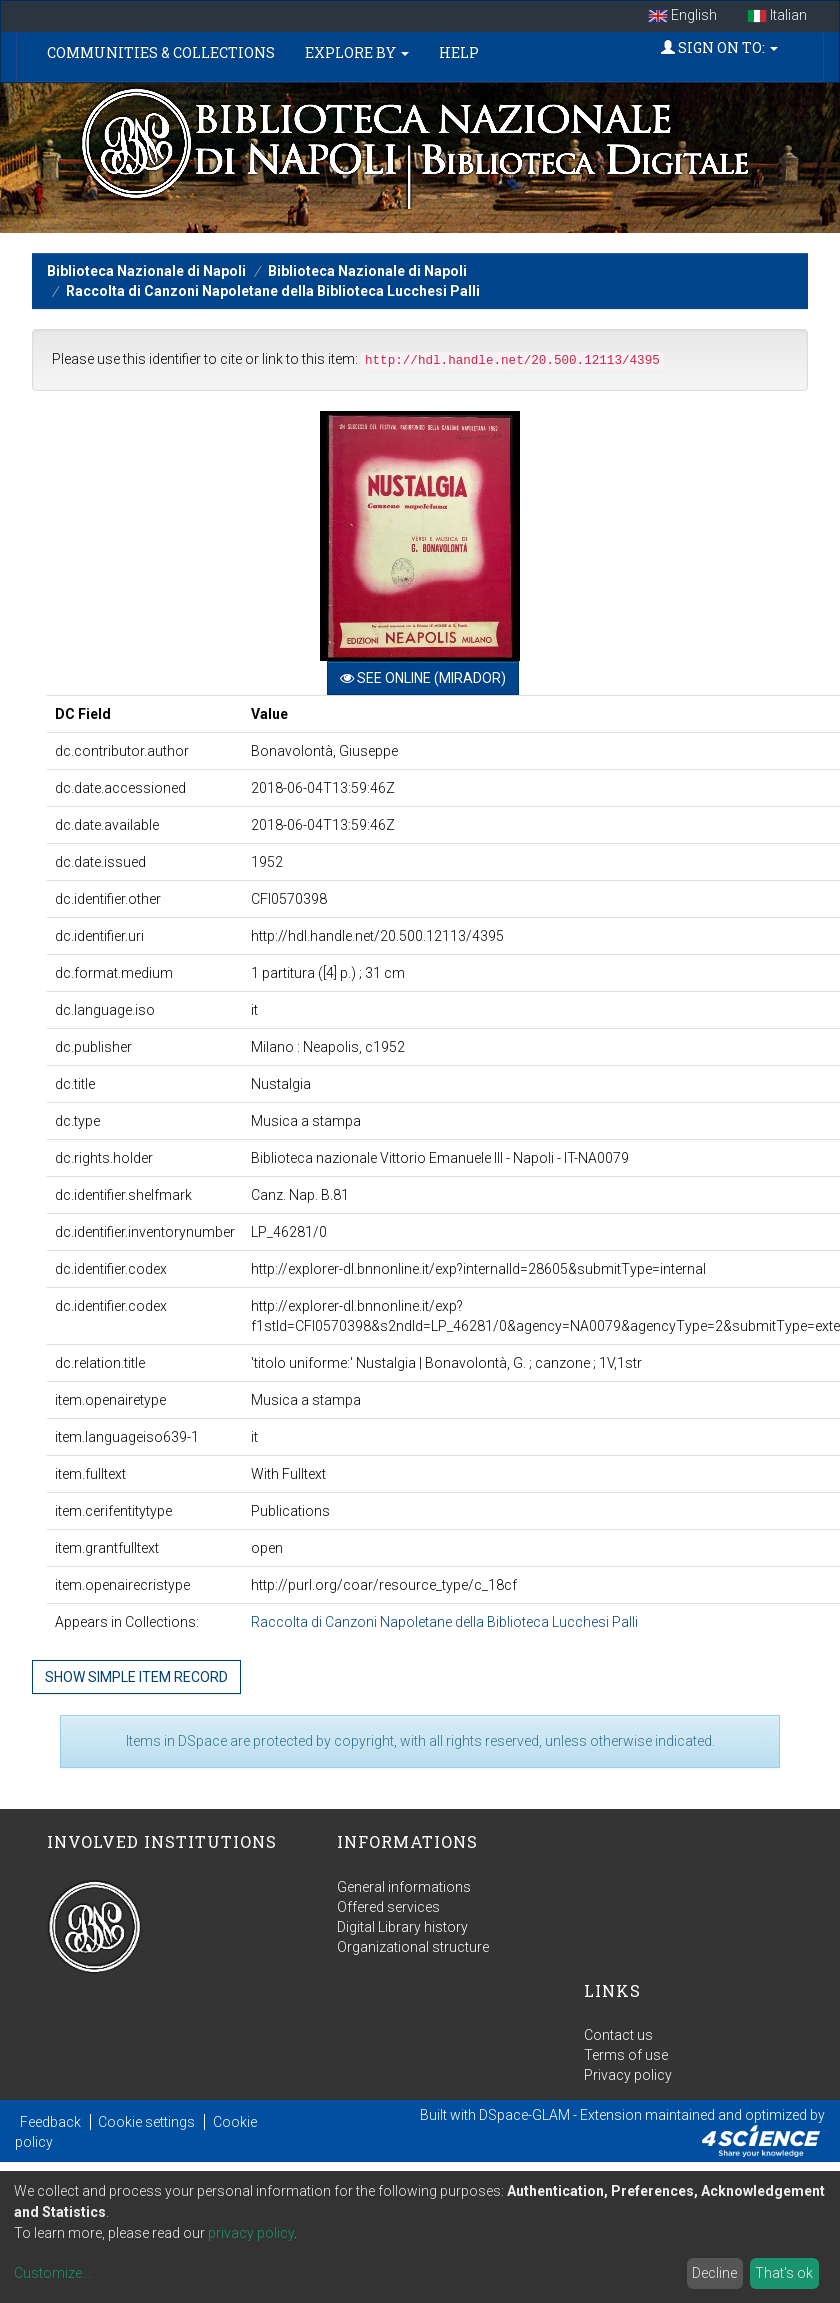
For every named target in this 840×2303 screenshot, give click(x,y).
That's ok (784, 2273)
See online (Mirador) (423, 678)
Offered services (388, 1907)
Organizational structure (413, 1947)
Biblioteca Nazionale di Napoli (146, 271)
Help (459, 52)
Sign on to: (719, 47)
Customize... (52, 2273)
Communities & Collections (161, 52)
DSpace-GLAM (524, 2115)
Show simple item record (136, 1677)
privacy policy (251, 2233)
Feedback (50, 2122)
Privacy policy (628, 2075)
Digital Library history (402, 1927)
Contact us (618, 2035)
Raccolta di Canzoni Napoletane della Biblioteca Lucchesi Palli (273, 291)
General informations (404, 1887)
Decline (714, 2273)
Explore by (357, 52)
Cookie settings (146, 2122)
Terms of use (626, 2055)
